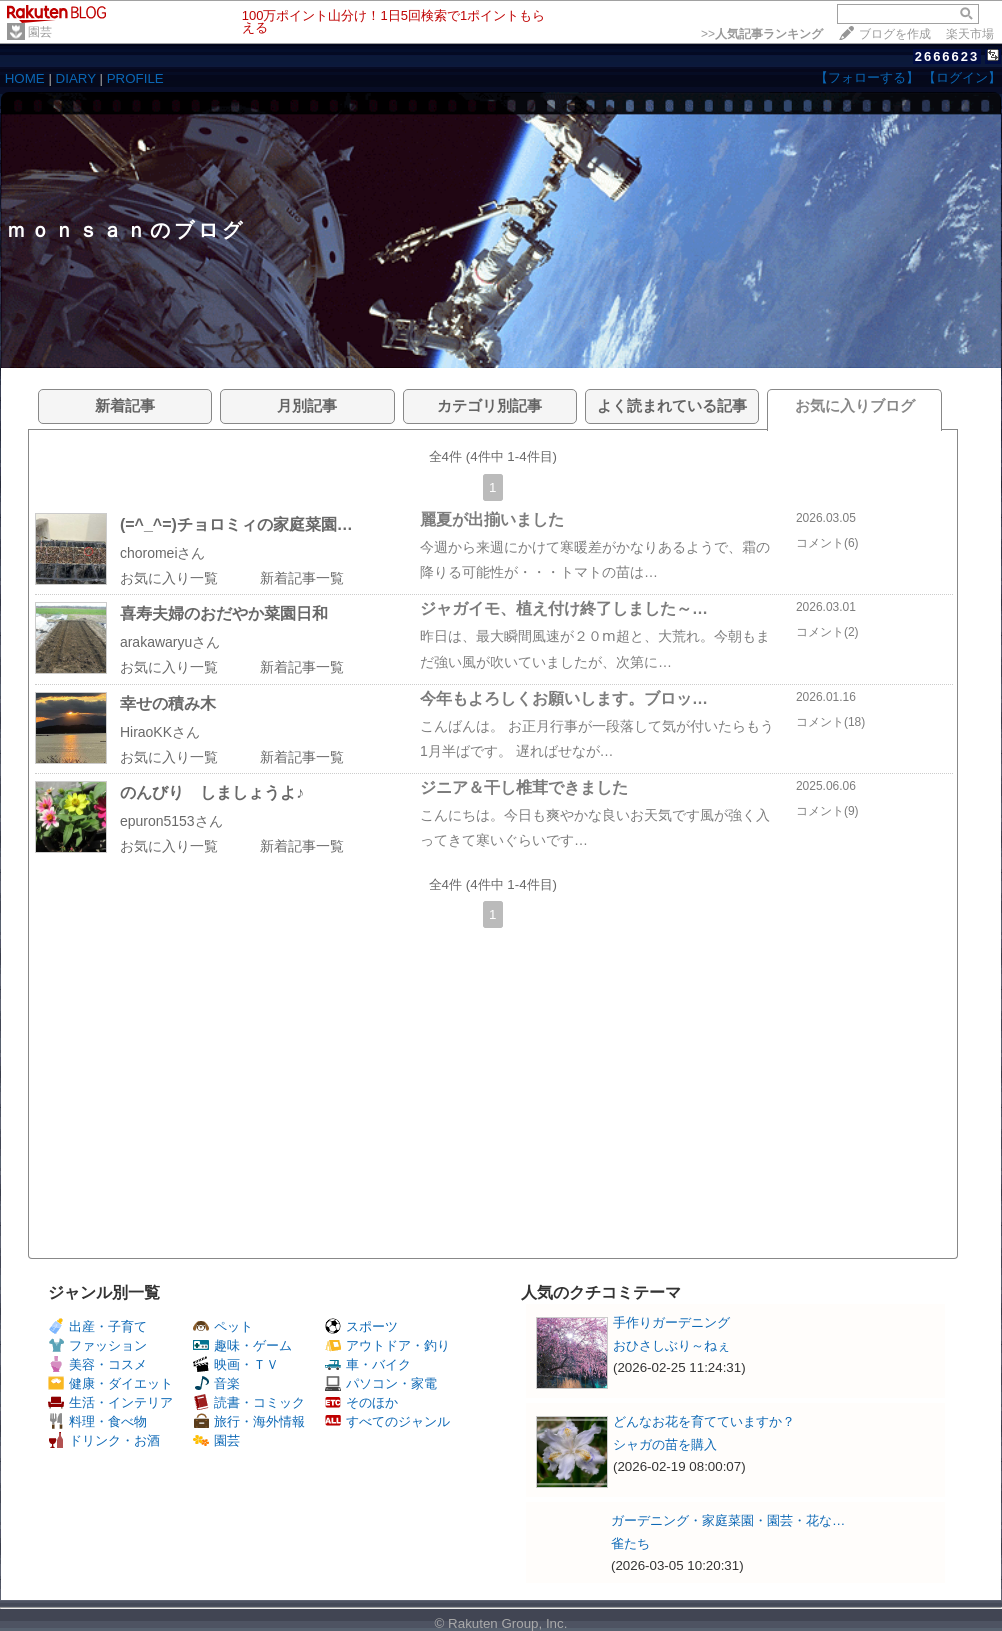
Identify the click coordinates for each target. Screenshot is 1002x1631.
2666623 (947, 56)
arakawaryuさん (170, 642)
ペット (223, 1326)
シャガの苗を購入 (665, 1444)
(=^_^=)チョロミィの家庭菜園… (236, 524)
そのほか (361, 1402)
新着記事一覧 (302, 578)
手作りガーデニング (671, 1322)
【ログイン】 (962, 77)
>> (762, 34)
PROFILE (135, 78)
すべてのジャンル (387, 1421)
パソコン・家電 (381, 1383)
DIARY (76, 78)
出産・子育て (97, 1326)
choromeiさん (163, 553)
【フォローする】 (867, 77)
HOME (25, 78)
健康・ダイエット (110, 1383)
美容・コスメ (97, 1364)
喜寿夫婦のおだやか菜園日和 (224, 613)
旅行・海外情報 (249, 1421)
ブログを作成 (895, 34)
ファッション (97, 1345)
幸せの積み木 (168, 703)
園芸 (40, 32)
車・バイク (368, 1364)
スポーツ (361, 1326)
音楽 (216, 1383)
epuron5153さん (171, 821)
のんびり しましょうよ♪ (212, 792)
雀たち (630, 1543)
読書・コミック (249, 1402)
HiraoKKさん (160, 732)
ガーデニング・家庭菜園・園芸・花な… (728, 1520)
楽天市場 (970, 34)
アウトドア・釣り (387, 1345)
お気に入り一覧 (169, 578)
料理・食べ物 (97, 1421)
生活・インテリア (110, 1402)
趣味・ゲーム (242, 1345)
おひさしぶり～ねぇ (671, 1345)
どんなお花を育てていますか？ (704, 1421)
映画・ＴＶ (236, 1364)
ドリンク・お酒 (104, 1440)
